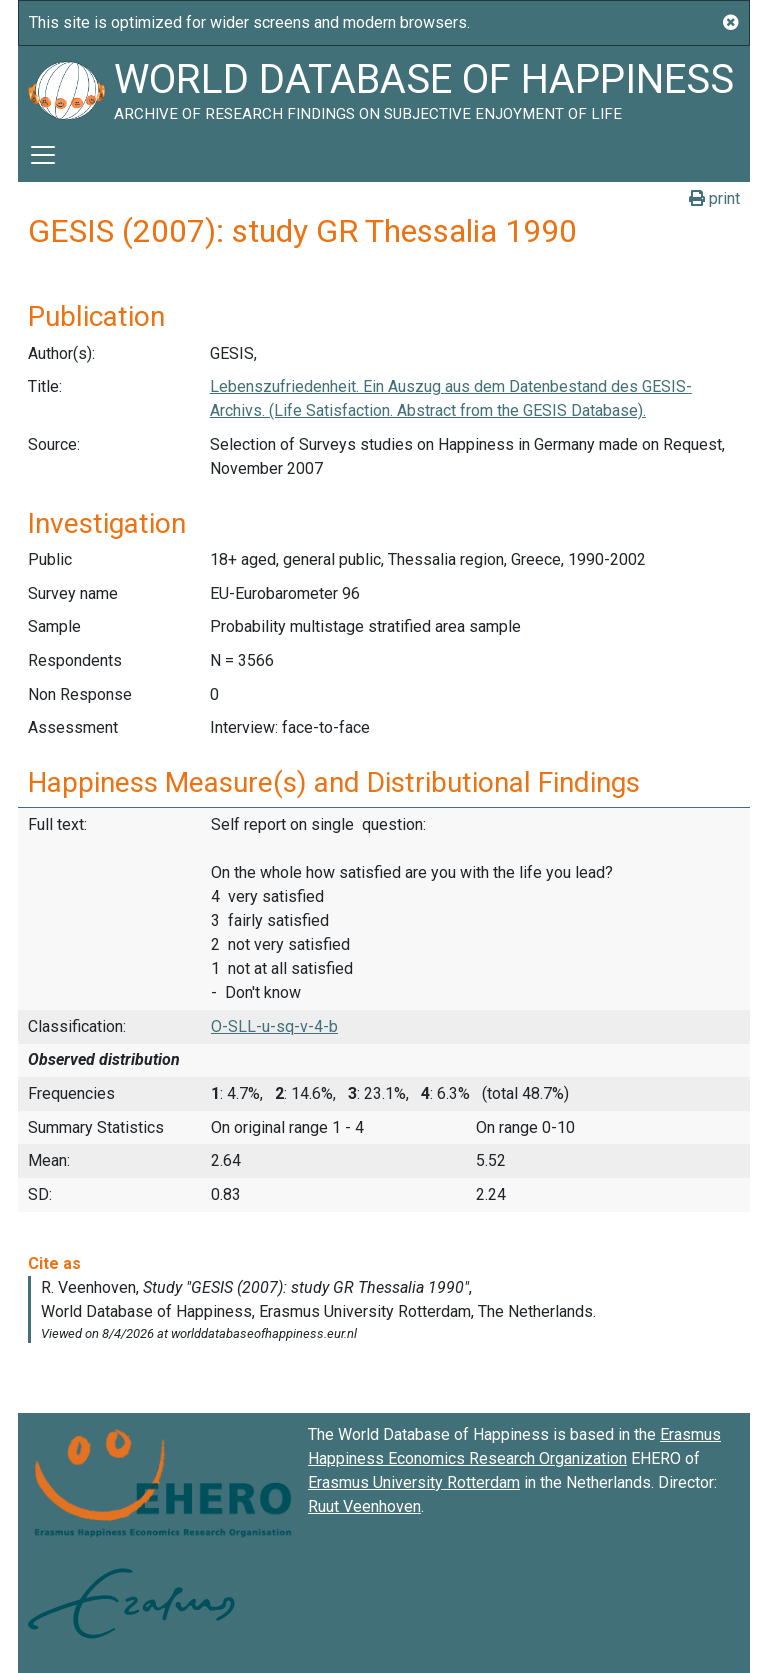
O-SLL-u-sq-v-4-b (274, 1026)
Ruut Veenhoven (364, 1506)
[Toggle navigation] (43, 155)
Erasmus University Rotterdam (414, 1482)
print (714, 198)
